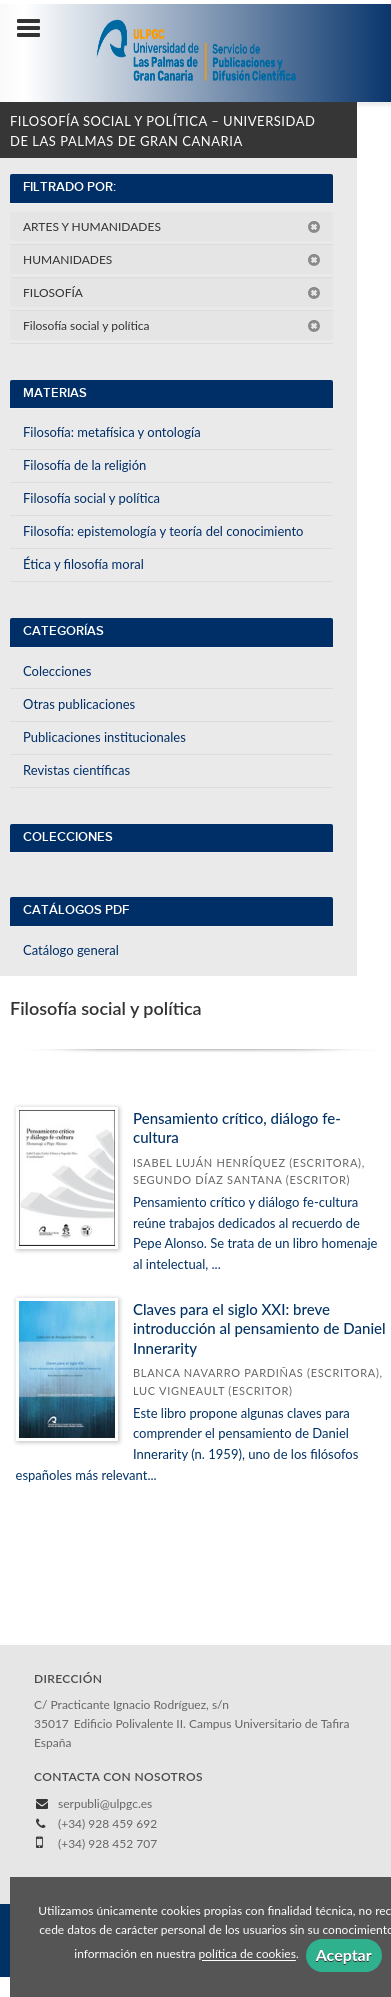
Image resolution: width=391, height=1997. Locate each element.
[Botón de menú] (36, 29)
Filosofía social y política (172, 325)
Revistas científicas (76, 770)
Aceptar (344, 1954)
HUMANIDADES (172, 259)
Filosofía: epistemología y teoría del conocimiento (163, 531)
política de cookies (247, 1954)
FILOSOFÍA (172, 292)
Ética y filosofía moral (83, 564)
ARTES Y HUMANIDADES (172, 226)
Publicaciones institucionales (104, 737)
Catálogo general (71, 950)
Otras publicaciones (79, 704)
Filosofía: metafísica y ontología (112, 432)
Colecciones (57, 671)
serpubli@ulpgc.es (105, 1803)
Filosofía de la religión (84, 465)
